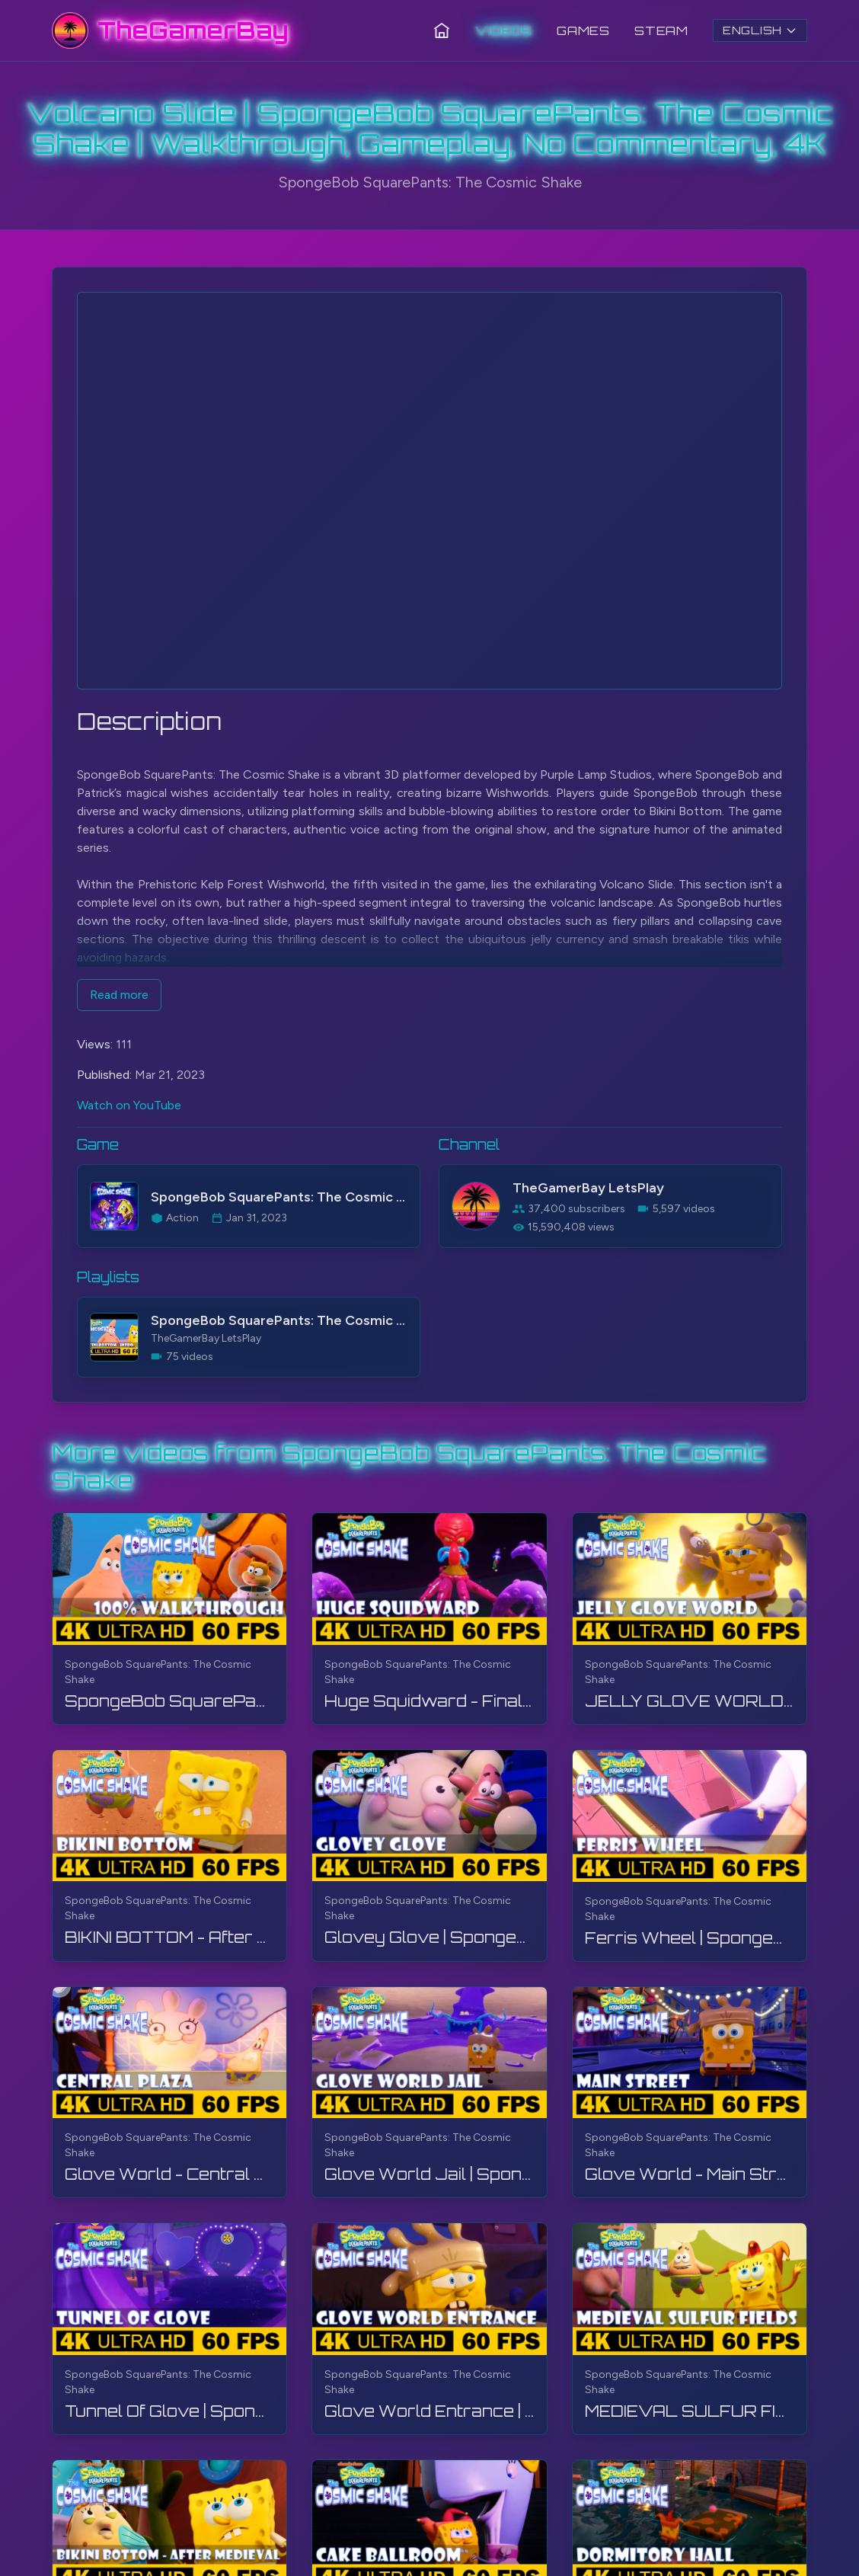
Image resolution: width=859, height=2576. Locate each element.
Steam (661, 30)
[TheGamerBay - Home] (170, 30)
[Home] (442, 30)
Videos (503, 30)
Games (583, 30)
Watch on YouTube (129, 1105)
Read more (119, 994)
